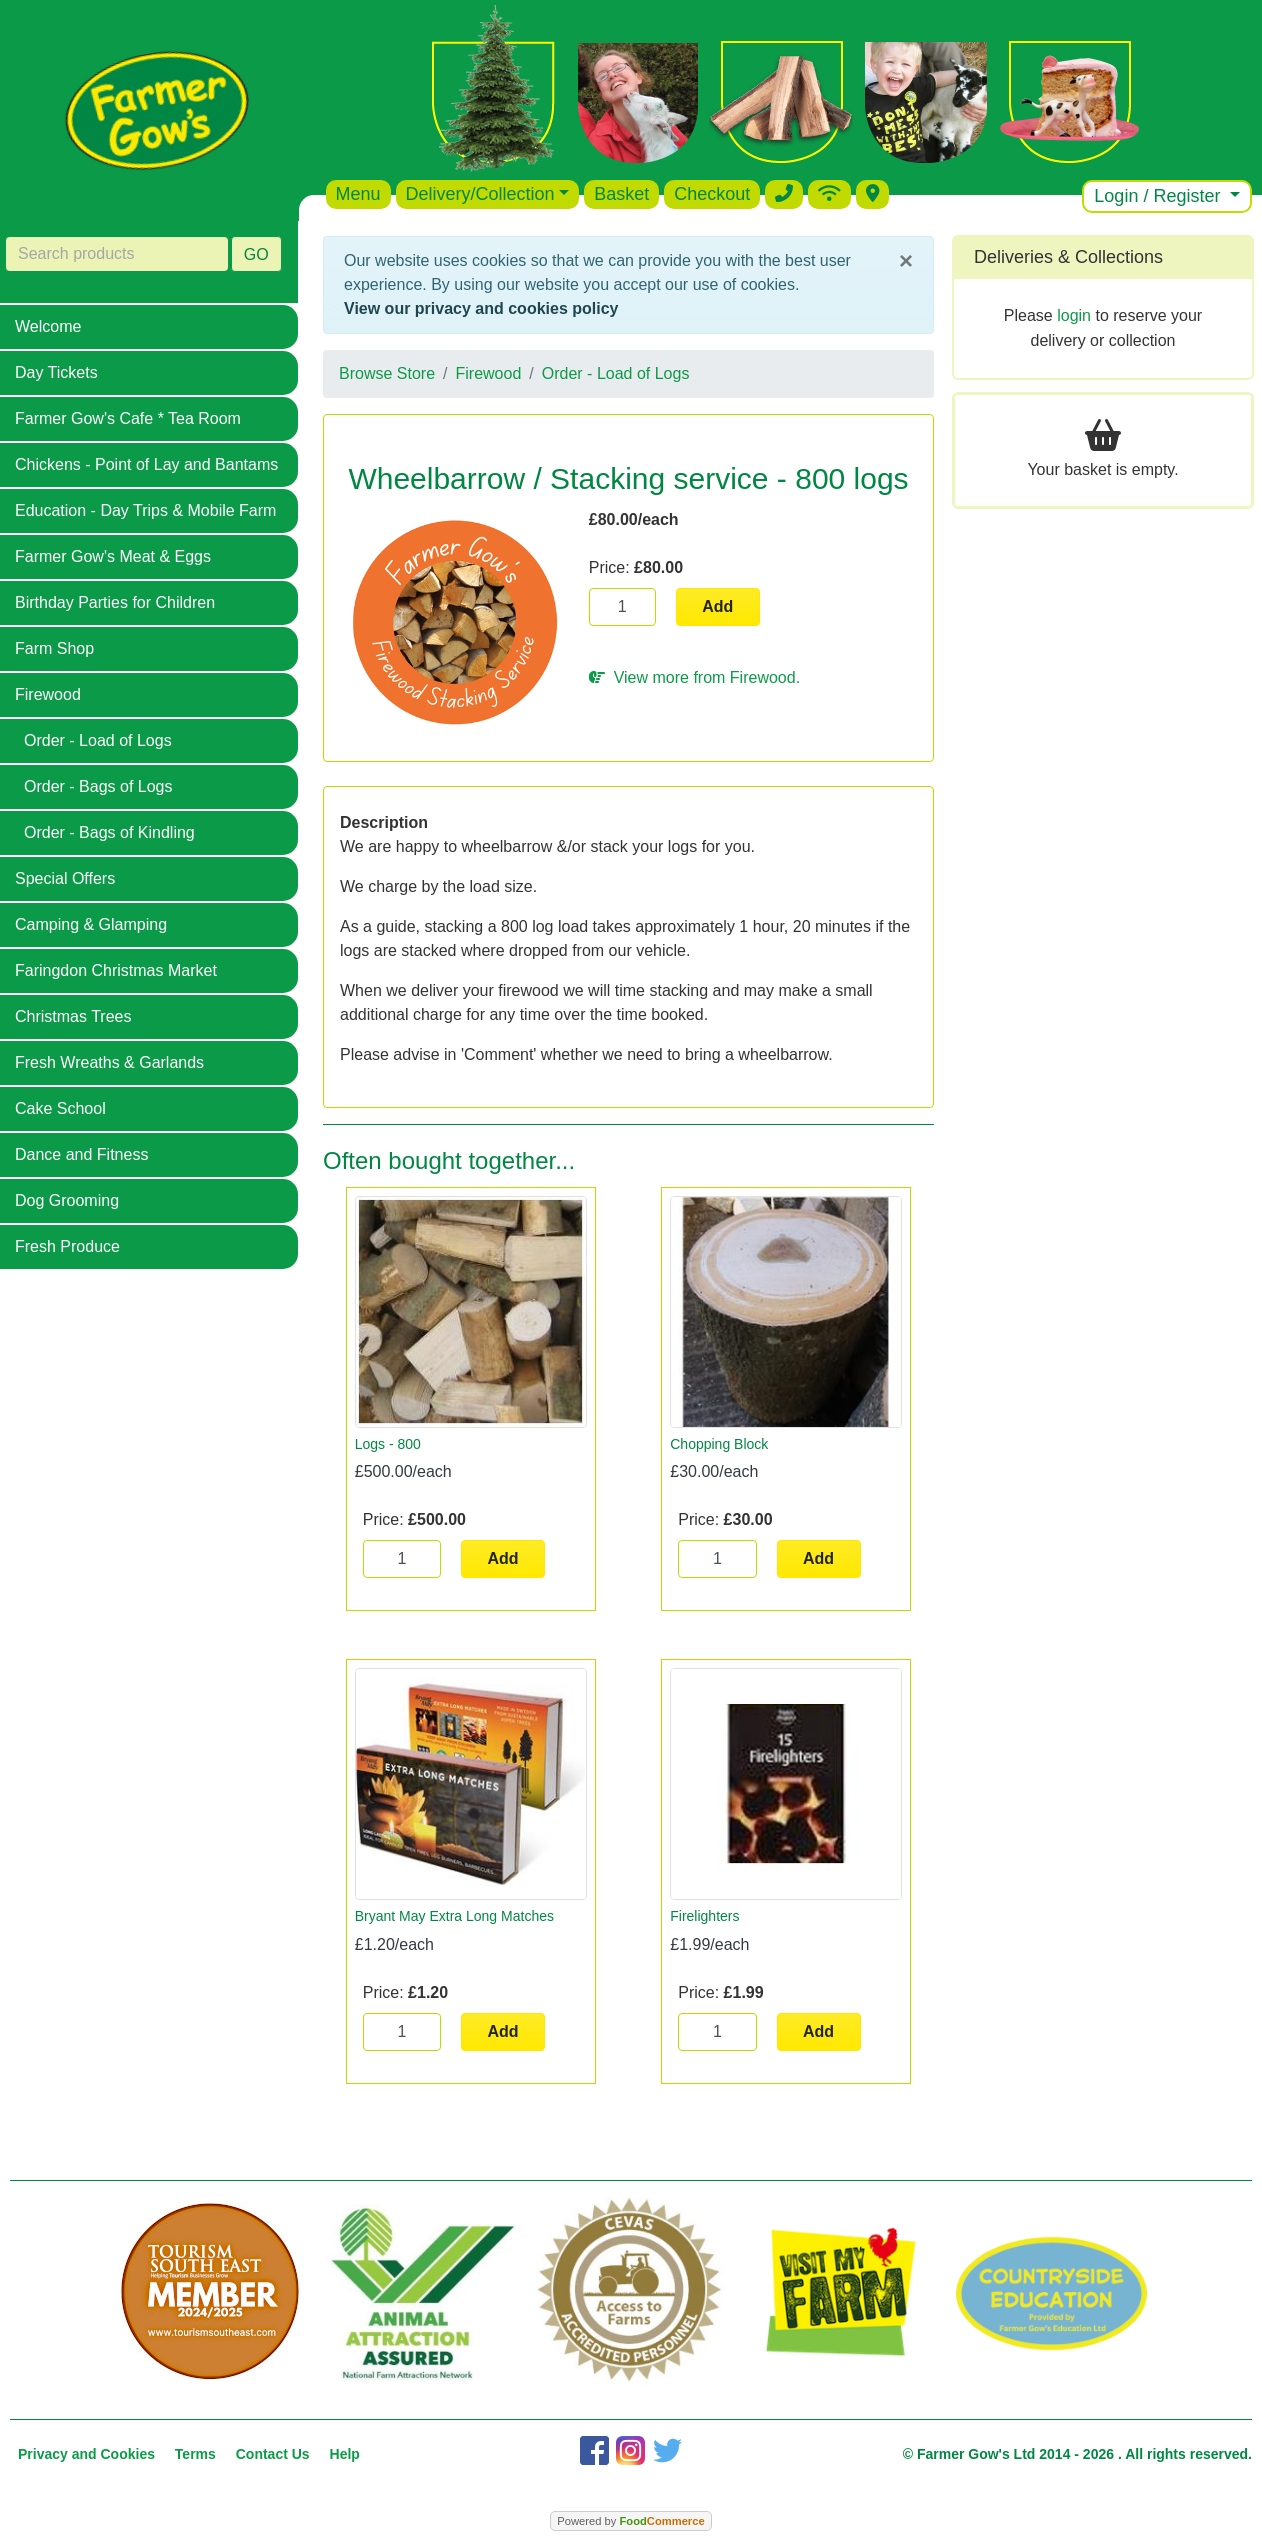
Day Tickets (56, 372)
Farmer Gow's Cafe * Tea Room (128, 418)
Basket (621, 194)
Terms (195, 2454)
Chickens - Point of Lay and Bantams (146, 464)
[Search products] (117, 254)
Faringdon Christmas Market (116, 970)
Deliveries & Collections (1068, 257)
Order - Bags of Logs (98, 786)
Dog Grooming (67, 1200)
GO (256, 254)
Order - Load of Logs (98, 740)
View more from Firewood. (694, 677)
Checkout (712, 194)
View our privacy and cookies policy (481, 308)
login (1074, 315)
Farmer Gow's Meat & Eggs (113, 556)
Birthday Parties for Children (115, 602)
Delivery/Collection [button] (480, 194)
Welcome (48, 326)
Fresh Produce (67, 1246)
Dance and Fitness (81, 1154)
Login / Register (1159, 196)
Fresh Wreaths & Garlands (109, 1062)
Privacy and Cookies (86, 2454)
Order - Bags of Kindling (109, 832)
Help (345, 2454)
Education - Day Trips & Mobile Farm (145, 510)
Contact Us (273, 2454)
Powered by (630, 2521)
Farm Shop (54, 648)
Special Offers (65, 878)
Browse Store (387, 373)
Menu (358, 194)
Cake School (60, 1108)
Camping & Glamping (91, 924)
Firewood (48, 694)
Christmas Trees (73, 1016)
